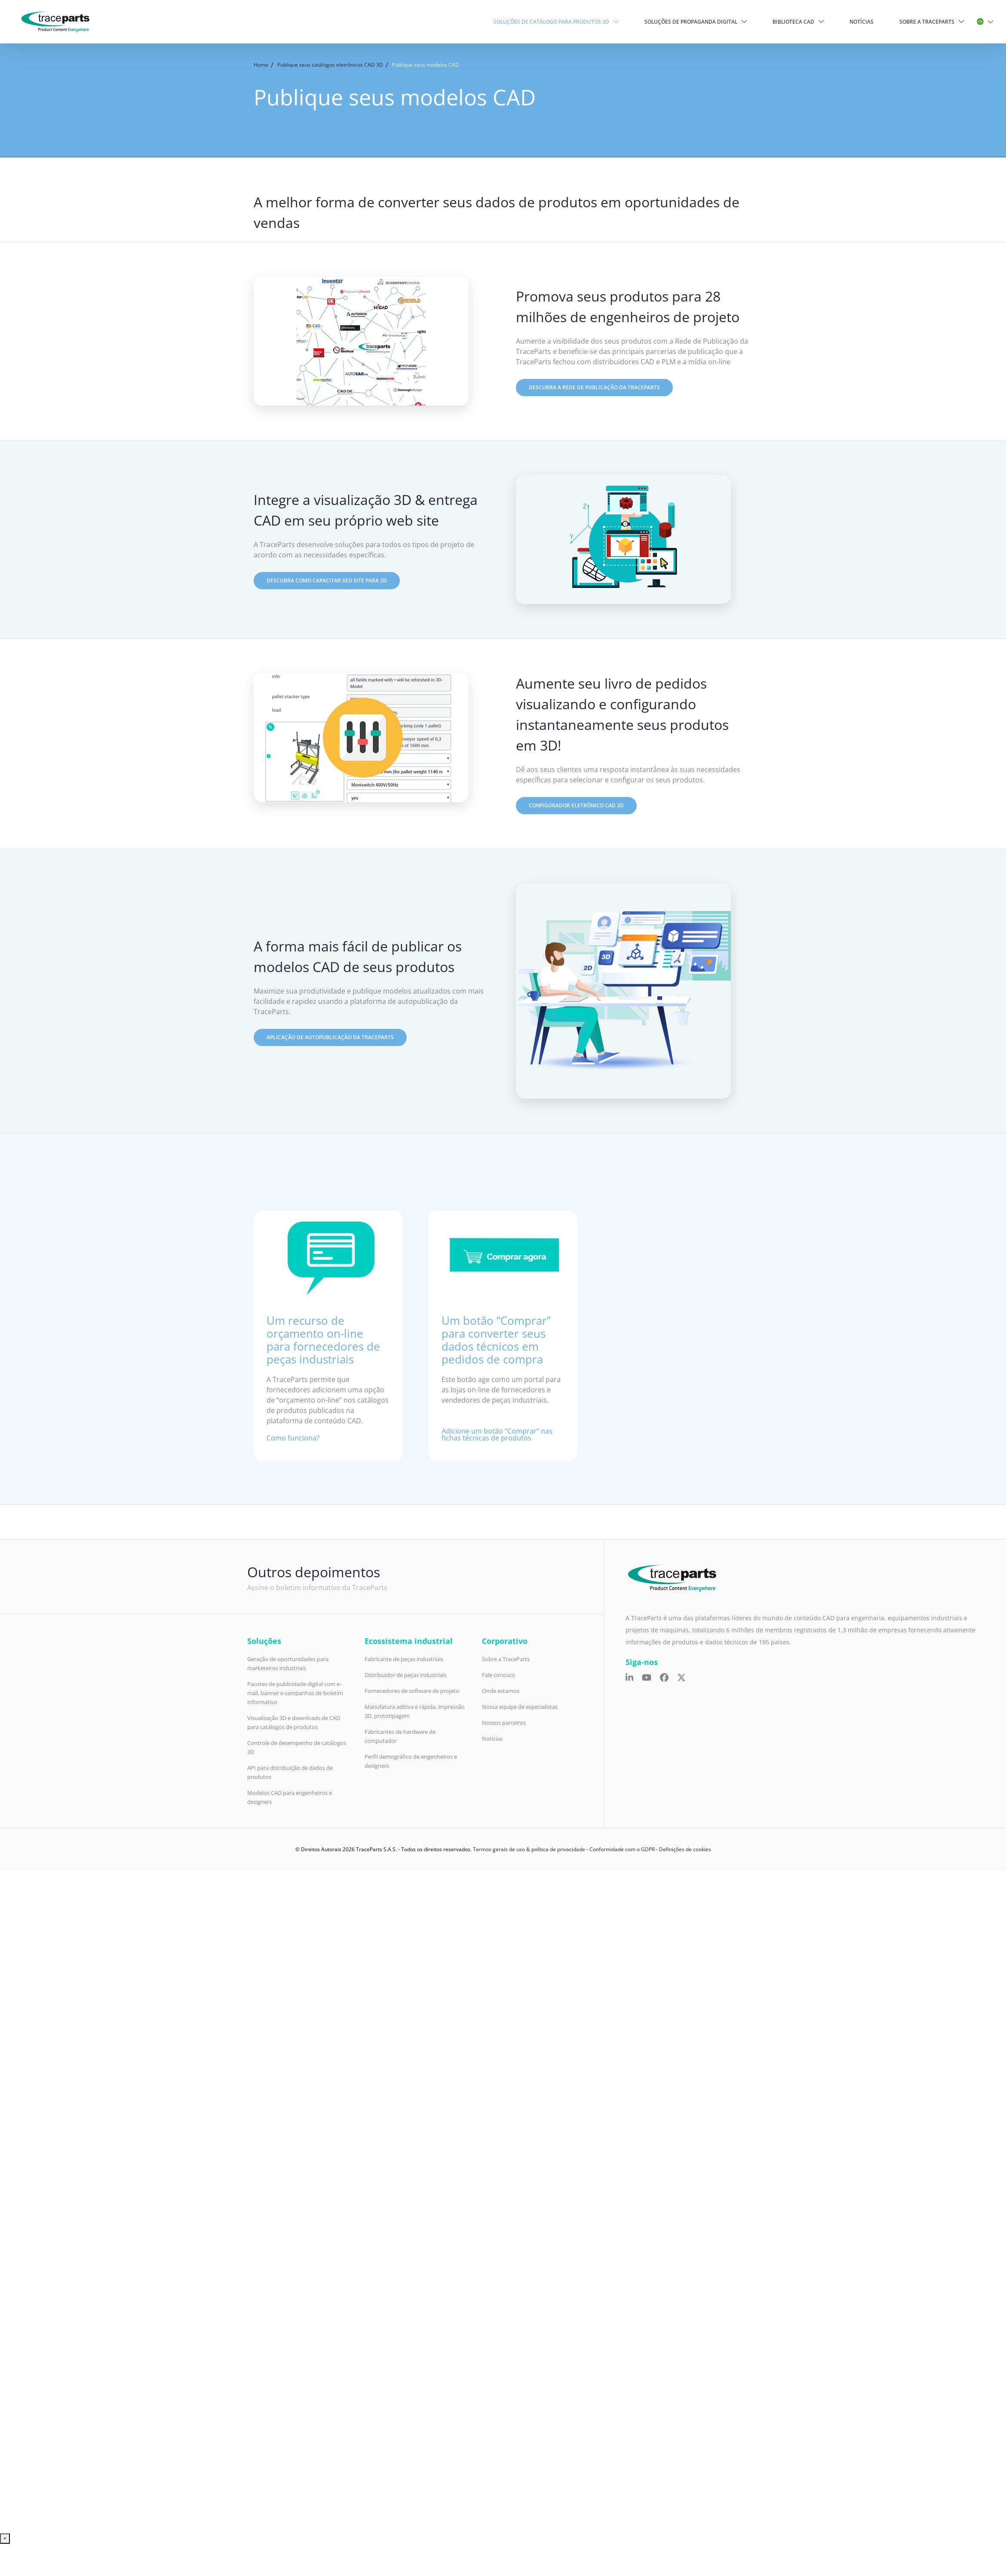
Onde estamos (500, 1691)
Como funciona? (293, 1437)
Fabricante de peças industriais (404, 1659)
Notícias (862, 21)
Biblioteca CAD (794, 21)
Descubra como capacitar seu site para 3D (327, 580)
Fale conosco (498, 1675)
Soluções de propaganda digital (691, 21)
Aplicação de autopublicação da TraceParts (330, 1037)
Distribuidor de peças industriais (406, 1675)
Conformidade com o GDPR (622, 1849)
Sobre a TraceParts (927, 21)
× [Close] (4, 2538)
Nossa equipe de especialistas (520, 1707)
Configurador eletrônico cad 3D (576, 805)
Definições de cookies (685, 1849)
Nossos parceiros (504, 1723)
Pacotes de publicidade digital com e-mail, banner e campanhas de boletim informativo (295, 1693)
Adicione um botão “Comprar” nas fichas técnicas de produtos (497, 1434)
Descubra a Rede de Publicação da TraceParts (594, 387)
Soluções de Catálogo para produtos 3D (552, 21)
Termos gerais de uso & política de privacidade (529, 1849)
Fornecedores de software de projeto (412, 1691)
